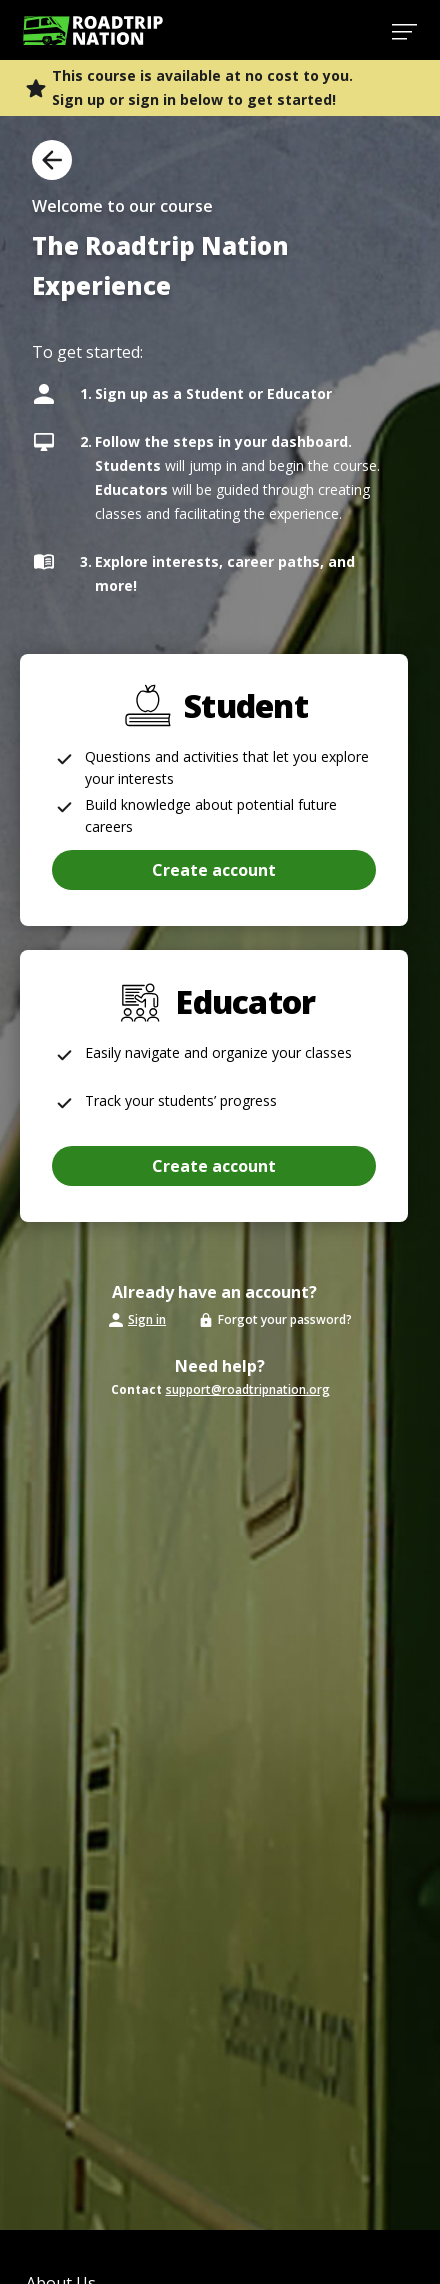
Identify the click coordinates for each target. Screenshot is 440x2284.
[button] (214, 1166)
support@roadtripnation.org (248, 1389)
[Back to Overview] (52, 160)
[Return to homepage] (93, 30)
